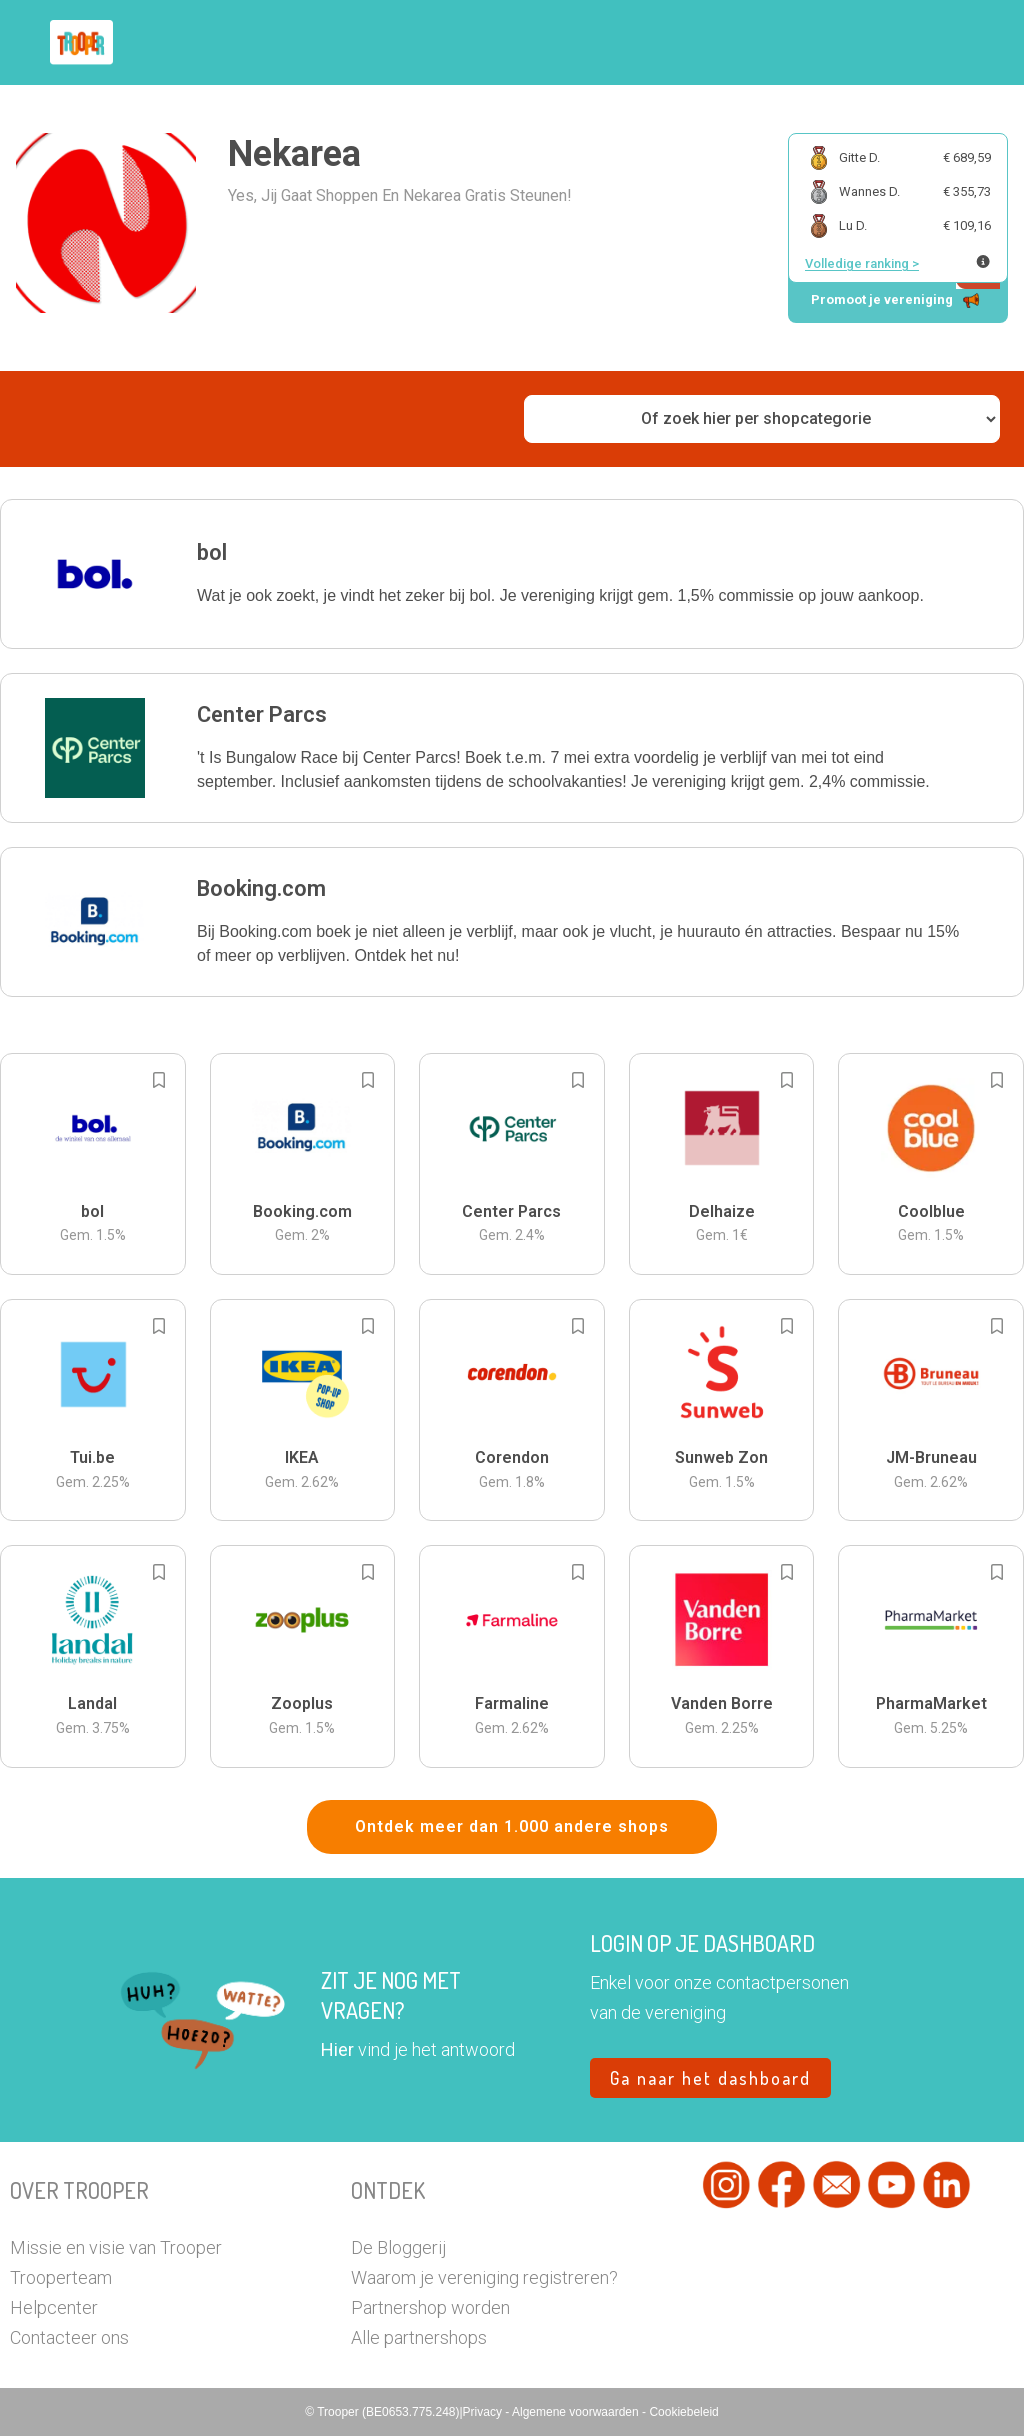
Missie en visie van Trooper (116, 2247)
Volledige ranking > (862, 263)
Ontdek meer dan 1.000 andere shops (512, 1826)
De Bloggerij (398, 2247)
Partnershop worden (430, 2307)
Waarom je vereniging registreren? (484, 2277)
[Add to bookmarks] (159, 1080)
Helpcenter (54, 2307)
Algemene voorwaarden (577, 2412)
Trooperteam (61, 2277)
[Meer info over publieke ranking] (983, 261)
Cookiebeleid (683, 2412)
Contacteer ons (69, 2337)
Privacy (484, 2412)
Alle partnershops (419, 2337)
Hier (337, 2049)
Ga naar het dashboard (710, 2078)
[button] (512, 574)
